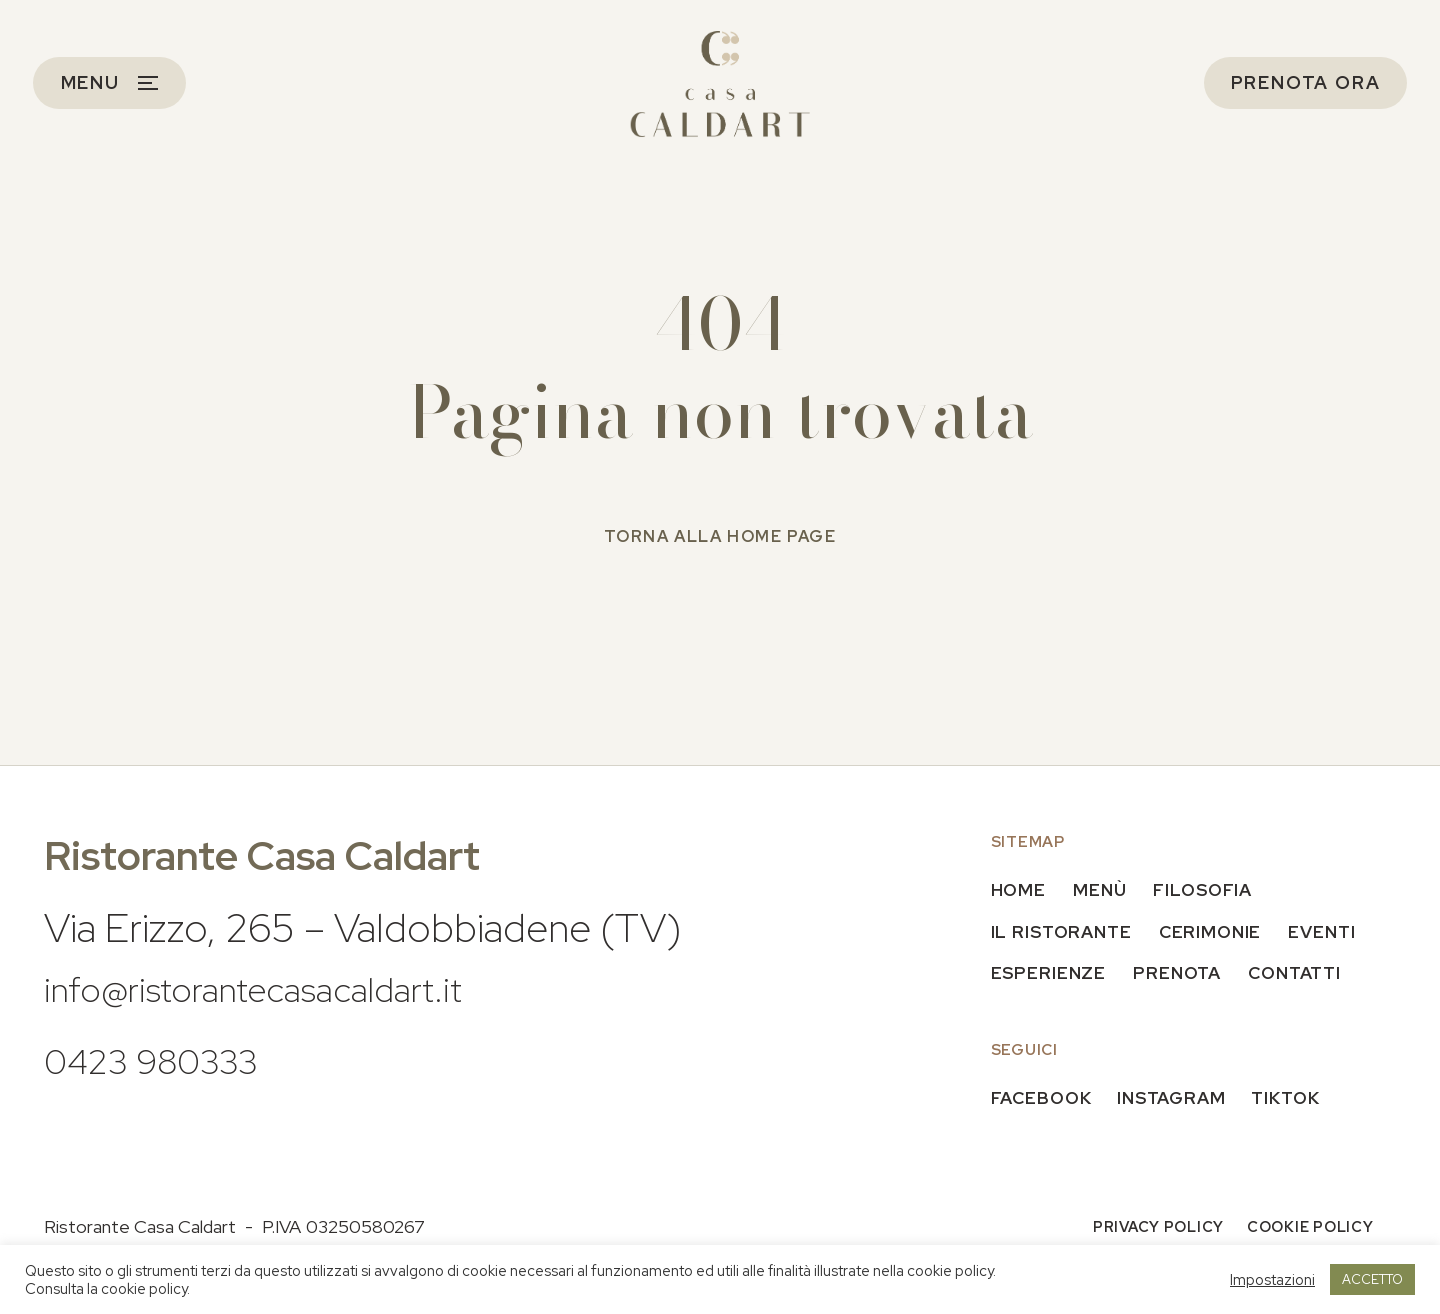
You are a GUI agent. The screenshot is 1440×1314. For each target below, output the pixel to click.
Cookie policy (1308, 1229)
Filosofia (1209, 890)
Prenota (1182, 973)
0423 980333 (167, 1059)
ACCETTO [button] (1372, 1279)
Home (1020, 890)
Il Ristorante (1065, 931)
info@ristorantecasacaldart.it (282, 987)
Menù (1103, 890)
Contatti (1305, 973)
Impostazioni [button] (1272, 1280)
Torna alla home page (720, 536)
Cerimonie (1218, 931)
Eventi (1333, 931)
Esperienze (1050, 973)
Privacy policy (1151, 1229)
